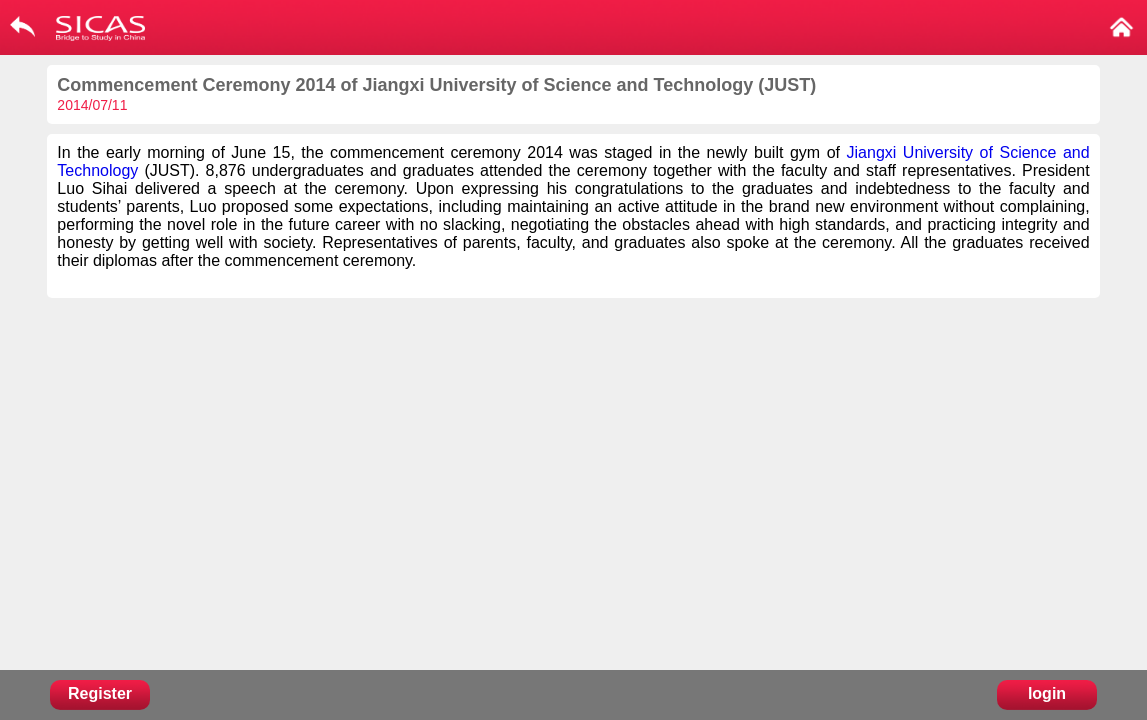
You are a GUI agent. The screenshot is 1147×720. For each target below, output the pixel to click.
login (1047, 693)
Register (100, 693)
